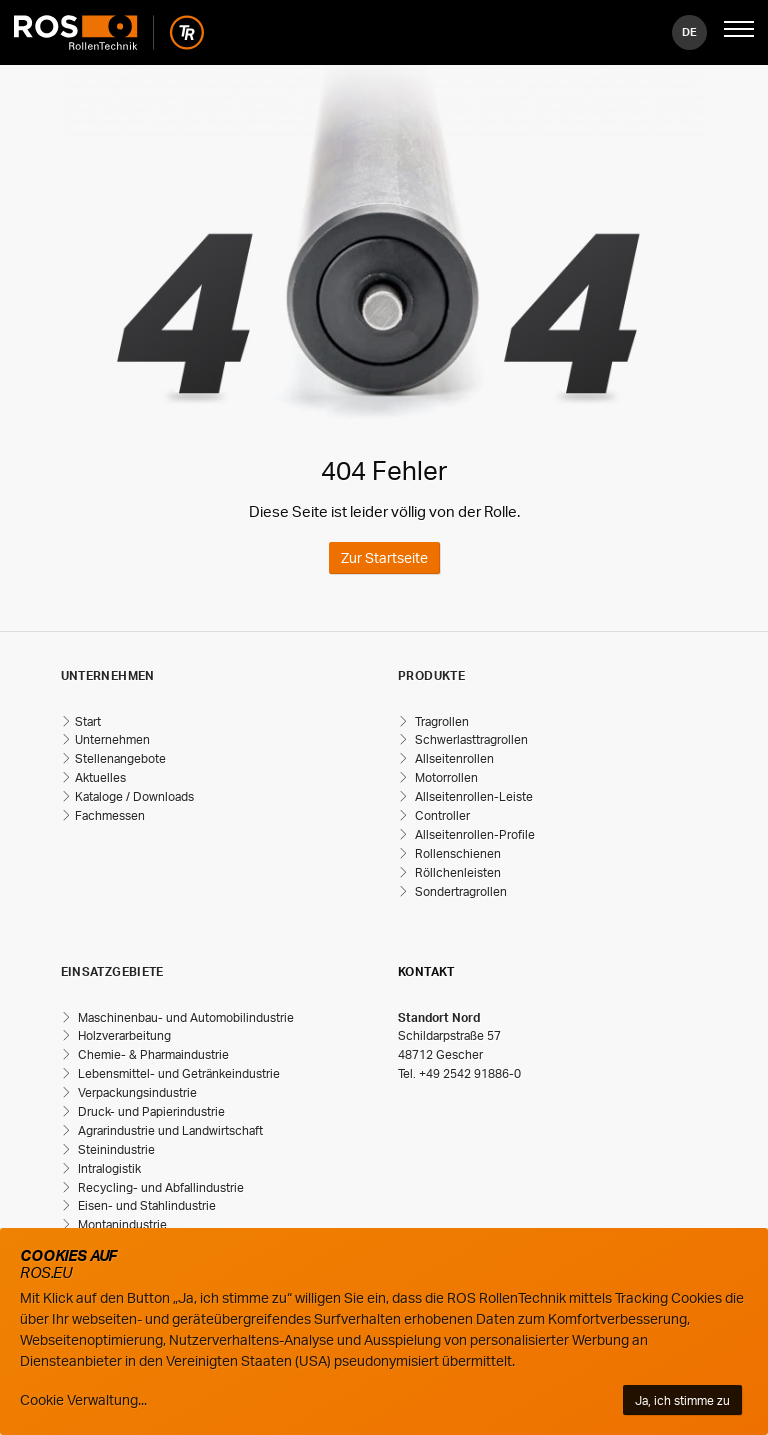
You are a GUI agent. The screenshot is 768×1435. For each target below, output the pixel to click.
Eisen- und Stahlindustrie (145, 1205)
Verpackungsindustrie (136, 1092)
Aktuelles (100, 777)
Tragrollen (440, 721)
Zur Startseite (384, 557)
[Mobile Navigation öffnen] (739, 32)
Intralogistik (108, 1168)
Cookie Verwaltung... (83, 1399)
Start (88, 721)
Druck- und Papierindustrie (150, 1111)
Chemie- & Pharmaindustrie (152, 1054)
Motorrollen (445, 777)
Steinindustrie (115, 1149)
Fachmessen (110, 815)
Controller (441, 815)
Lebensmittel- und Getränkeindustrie (177, 1073)
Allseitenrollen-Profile (473, 834)
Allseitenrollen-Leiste (472, 796)
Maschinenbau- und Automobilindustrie (184, 1017)
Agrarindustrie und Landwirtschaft (169, 1130)
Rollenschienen (456, 853)
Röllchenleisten (456, 872)
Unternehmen (112, 739)
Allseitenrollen (453, 758)
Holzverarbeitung (123, 1035)
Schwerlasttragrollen (470, 739)
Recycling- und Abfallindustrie (159, 1187)
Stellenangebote (120, 758)
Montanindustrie (121, 1224)
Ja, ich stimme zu (682, 1400)
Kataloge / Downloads (134, 796)
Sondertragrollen (459, 891)
